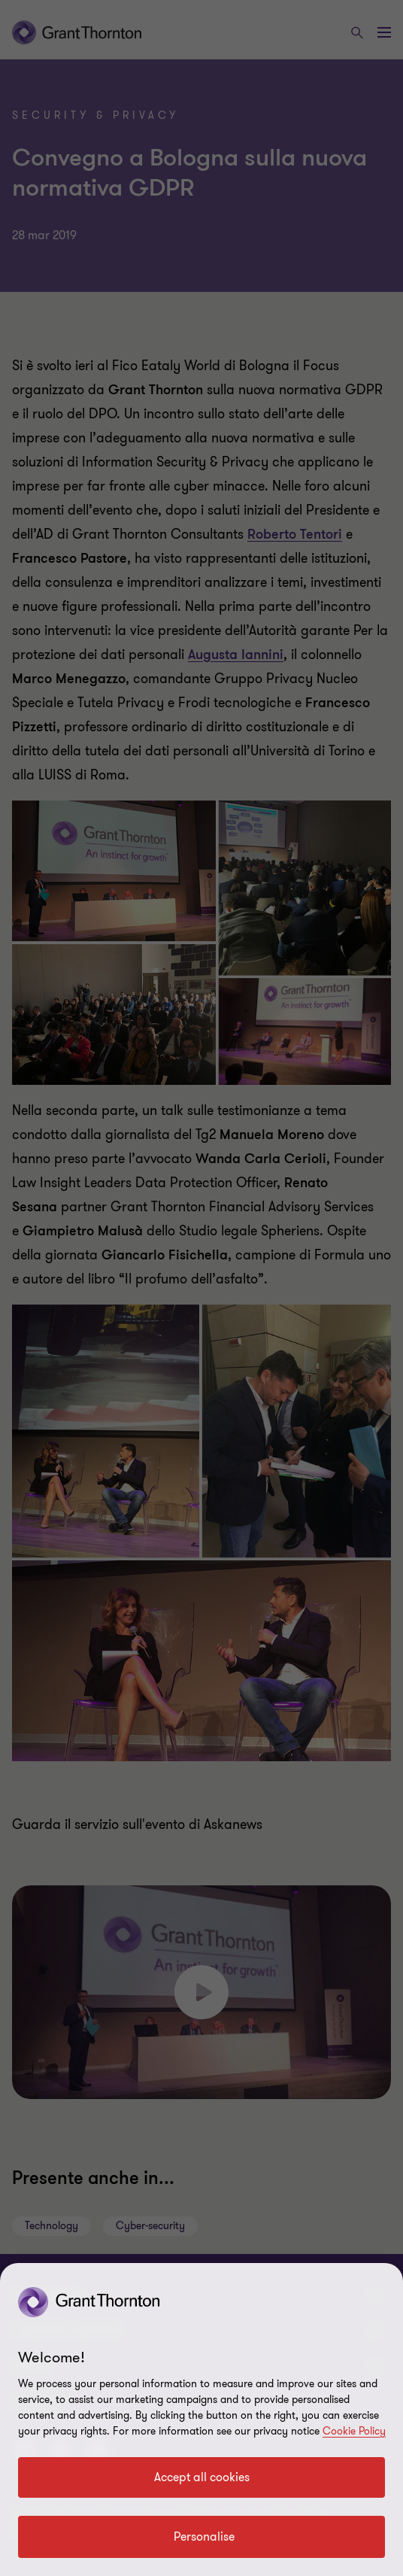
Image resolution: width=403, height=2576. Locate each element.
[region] (201, 2419)
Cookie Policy (354, 2431)
